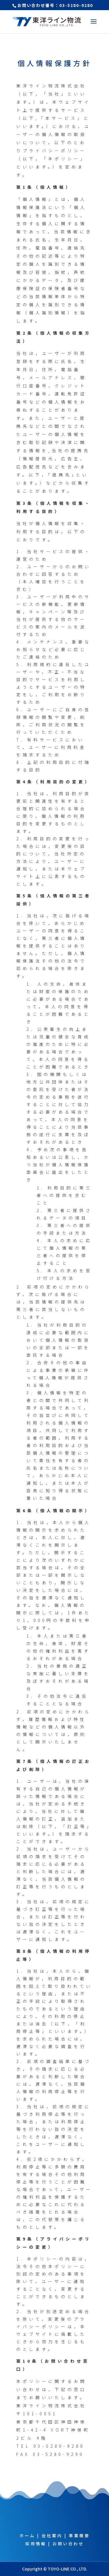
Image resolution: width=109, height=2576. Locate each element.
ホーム (27, 2535)
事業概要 (79, 2535)
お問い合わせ (68, 2543)
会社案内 (52, 2535)
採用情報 (35, 2543)
